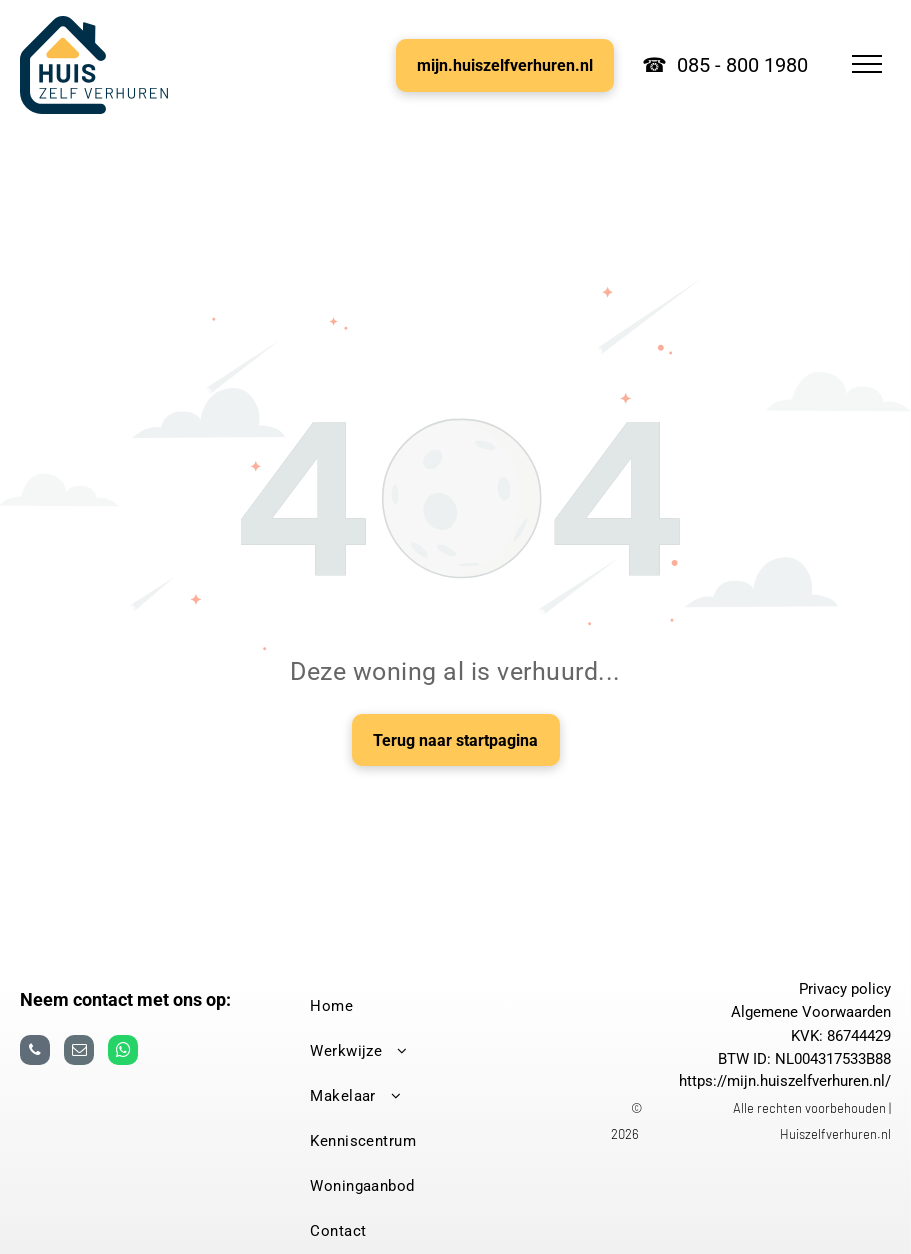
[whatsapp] (123, 1052)
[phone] (35, 1052)
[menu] (867, 64)
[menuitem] (447, 1006)
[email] (79, 1052)
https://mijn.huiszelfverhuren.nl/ (785, 1081)
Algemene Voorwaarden (811, 1012)
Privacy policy (845, 989)
